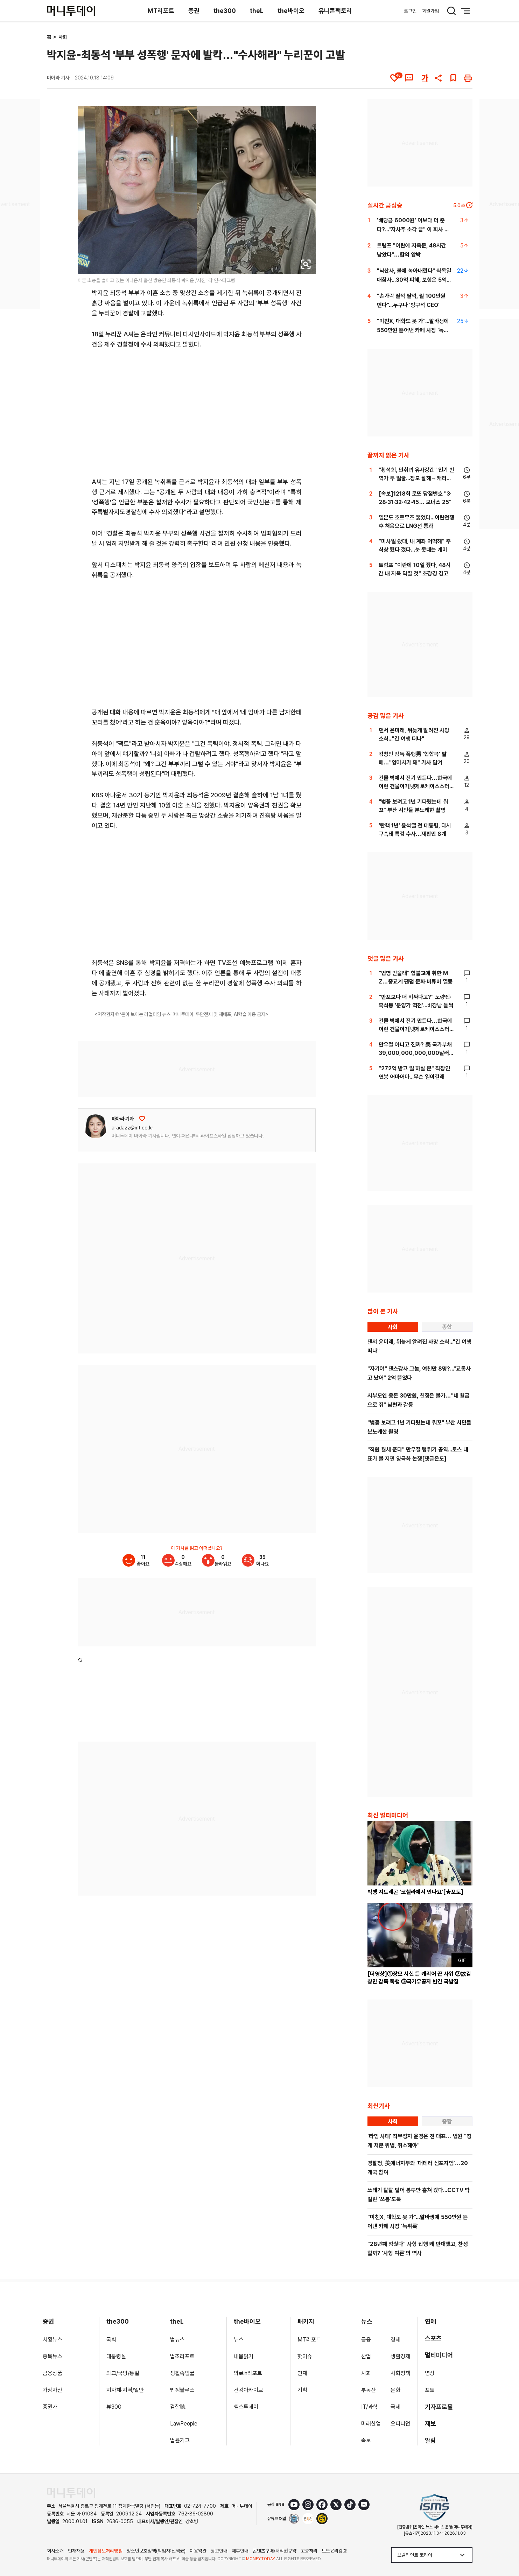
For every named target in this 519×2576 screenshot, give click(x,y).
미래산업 (371, 2423)
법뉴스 (177, 2339)
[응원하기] (142, 1118)
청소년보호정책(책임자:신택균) (156, 2551)
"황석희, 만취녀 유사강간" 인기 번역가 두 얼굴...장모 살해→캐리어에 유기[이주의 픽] (416, 478)
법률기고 (180, 2440)
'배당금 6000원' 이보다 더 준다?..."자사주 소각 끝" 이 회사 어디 (413, 229)
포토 (430, 2390)
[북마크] (453, 78)
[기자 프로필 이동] (95, 1126)
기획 (302, 2390)
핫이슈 (304, 2356)
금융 (366, 2339)
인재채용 (76, 2551)
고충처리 (309, 2551)
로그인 (410, 11)
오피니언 (400, 2423)
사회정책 (400, 2373)
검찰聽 (177, 2406)
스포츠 (433, 2338)
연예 (430, 2321)
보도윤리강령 (334, 2551)
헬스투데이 (246, 2406)
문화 (395, 2390)
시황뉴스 (52, 2339)
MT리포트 (161, 10)
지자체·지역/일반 (125, 2390)
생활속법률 (182, 2373)
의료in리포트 (248, 2373)
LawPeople (183, 2423)
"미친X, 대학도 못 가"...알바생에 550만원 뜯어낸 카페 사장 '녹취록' (413, 330)
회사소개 (55, 2551)
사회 (62, 37)
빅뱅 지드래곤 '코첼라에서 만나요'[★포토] (415, 1892)
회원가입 (430, 11)
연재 (302, 2373)
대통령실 (116, 2356)
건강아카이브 (248, 2390)
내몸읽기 (243, 2356)
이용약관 (198, 2551)
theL (257, 10)
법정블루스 (182, 2390)
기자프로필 (439, 2406)
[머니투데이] (71, 11)
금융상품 (52, 2373)
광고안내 (219, 2551)
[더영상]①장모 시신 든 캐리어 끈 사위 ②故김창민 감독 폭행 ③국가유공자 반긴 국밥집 (419, 1977)
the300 (224, 10)
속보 (366, 2440)
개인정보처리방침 (105, 2551)
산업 (366, 2356)
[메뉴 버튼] (465, 11)
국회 (111, 2339)
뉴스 (239, 2339)
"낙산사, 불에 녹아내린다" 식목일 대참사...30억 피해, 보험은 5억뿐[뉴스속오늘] (414, 279)
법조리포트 (182, 2356)
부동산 (368, 2390)
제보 (430, 2423)
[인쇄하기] (467, 78)
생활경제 (400, 2356)
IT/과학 (369, 2406)
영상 (430, 2373)
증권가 (50, 2406)
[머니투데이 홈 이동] (71, 2493)
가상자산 (52, 2390)
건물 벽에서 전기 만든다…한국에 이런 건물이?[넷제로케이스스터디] (415, 786)
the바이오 (291, 10)
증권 (193, 10)
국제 (395, 2406)
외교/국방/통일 (122, 2373)
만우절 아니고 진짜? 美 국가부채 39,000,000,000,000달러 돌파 (415, 1053)
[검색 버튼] (451, 11)
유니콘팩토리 (335, 10)
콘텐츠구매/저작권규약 (274, 2551)
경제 (395, 2339)
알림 (430, 2440)
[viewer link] (306, 264)
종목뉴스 (52, 2356)
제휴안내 (240, 2551)
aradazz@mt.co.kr (132, 1127)
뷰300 (113, 2406)
